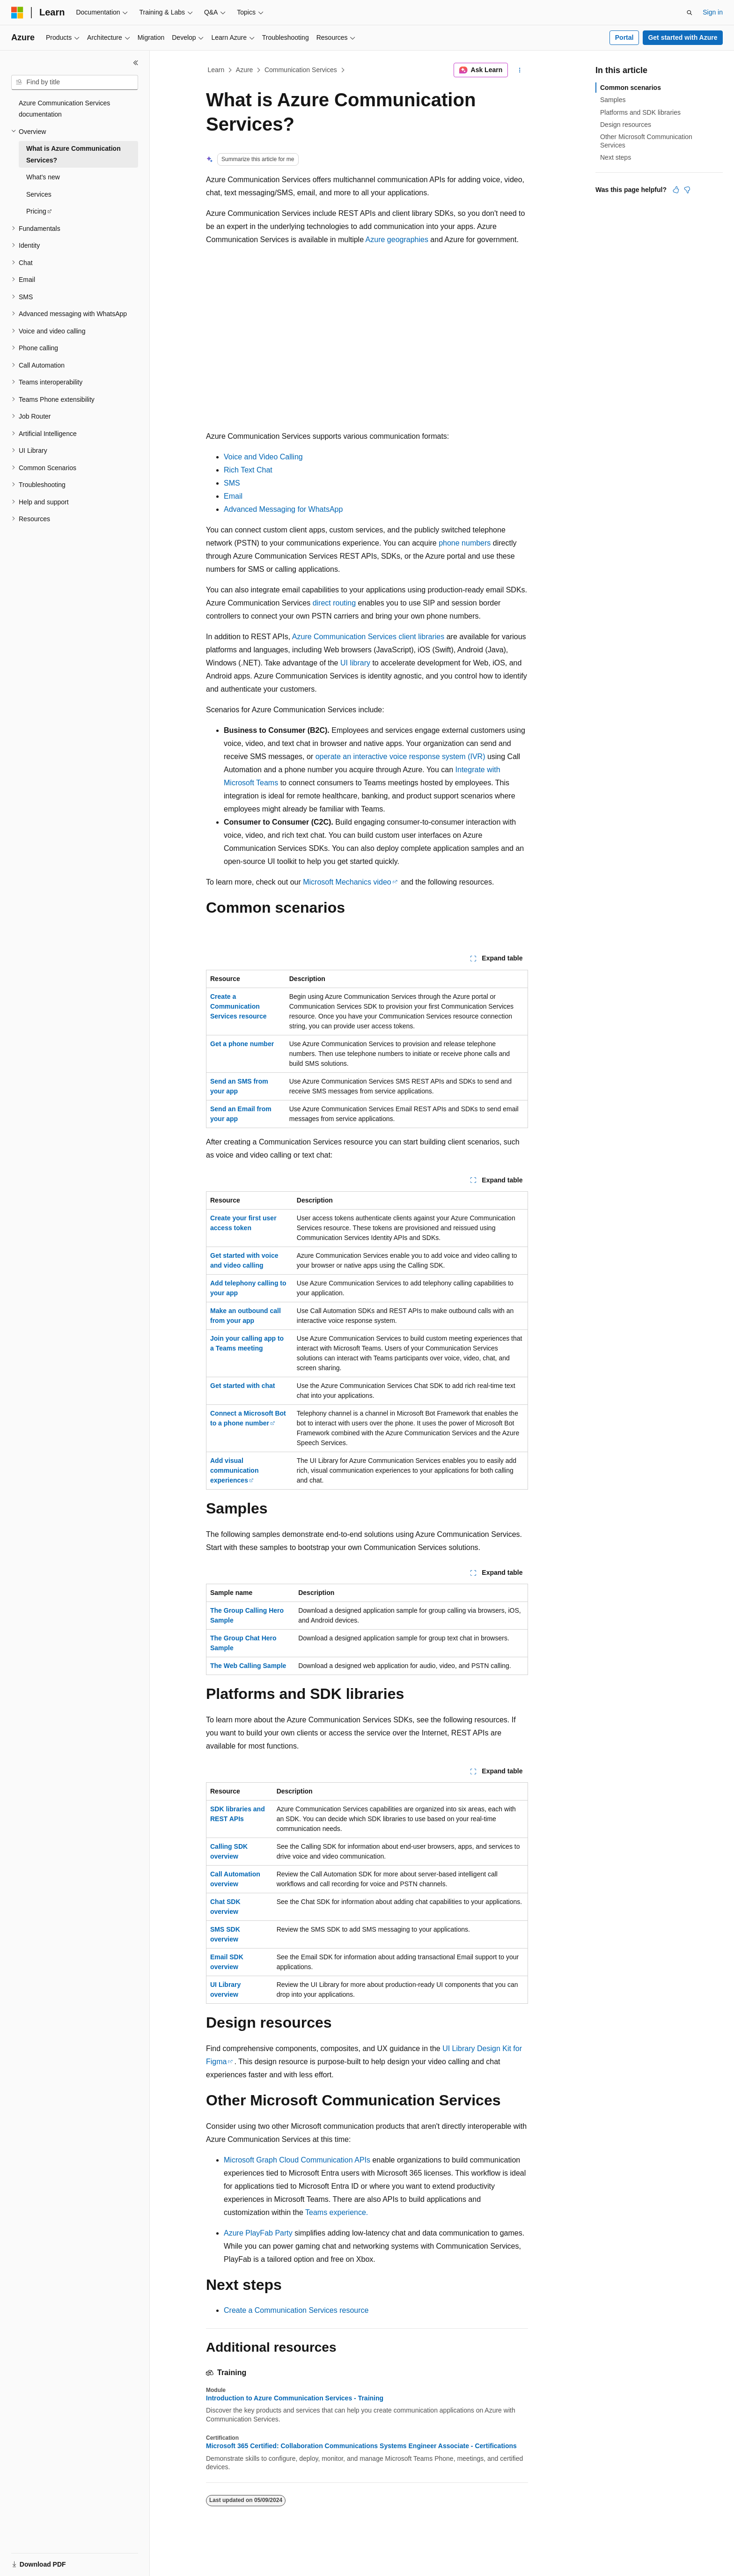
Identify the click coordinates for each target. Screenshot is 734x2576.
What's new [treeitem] (43, 177)
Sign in (713, 12)
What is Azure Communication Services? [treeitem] (73, 154)
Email (233, 496)
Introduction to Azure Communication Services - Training (294, 2398)
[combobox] (74, 82)
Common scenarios (630, 87)
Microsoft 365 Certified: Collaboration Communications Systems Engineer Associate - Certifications (361, 2446)
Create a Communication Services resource (238, 1006)
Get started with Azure (682, 37)
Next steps (615, 157)
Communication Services (300, 70)
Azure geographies (397, 240)
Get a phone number (242, 1044)
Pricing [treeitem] (36, 211)
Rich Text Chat (248, 470)
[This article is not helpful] (687, 189)
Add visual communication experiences (234, 1470)
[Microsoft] (17, 13)
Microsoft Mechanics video (347, 882)
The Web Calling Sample (248, 1665)
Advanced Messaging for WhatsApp (283, 509)
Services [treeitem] (38, 194)
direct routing (334, 603)
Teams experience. (336, 2212)
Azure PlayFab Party (258, 2233)
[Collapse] (136, 62)
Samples (612, 99)
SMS (232, 483)
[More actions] (520, 70)
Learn (216, 70)
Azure (244, 70)
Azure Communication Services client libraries (368, 637)
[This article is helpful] (676, 189)
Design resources (625, 124)
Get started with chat (242, 1385)
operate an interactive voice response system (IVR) (400, 756)
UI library (355, 663)
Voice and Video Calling (263, 457)
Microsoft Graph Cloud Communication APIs (297, 2160)
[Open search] (689, 12)
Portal (624, 37)
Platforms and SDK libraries (640, 112)
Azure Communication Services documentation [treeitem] (64, 108)
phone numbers (465, 543)
